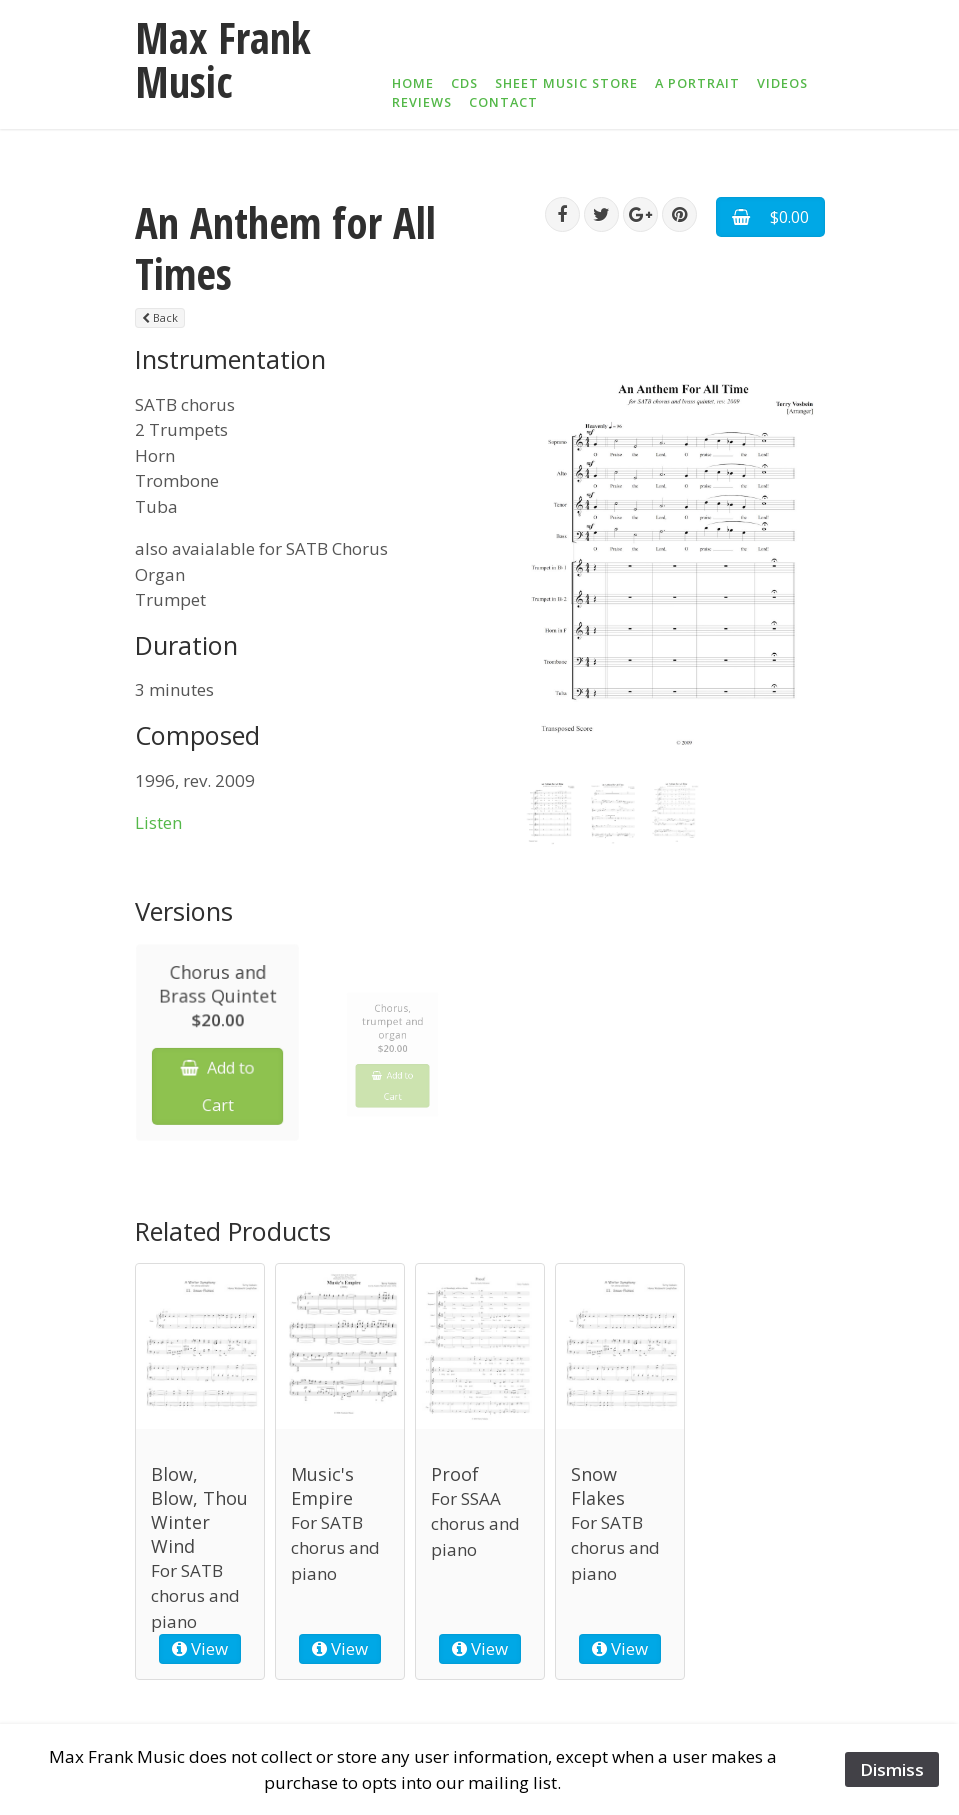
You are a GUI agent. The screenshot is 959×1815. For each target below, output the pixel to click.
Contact (503, 102)
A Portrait (697, 83)
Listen (158, 822)
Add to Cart (217, 1096)
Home (413, 83)
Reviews (422, 102)
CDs (464, 83)
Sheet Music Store (566, 83)
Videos (782, 83)
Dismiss (892, 1769)
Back (160, 317)
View (200, 1649)
